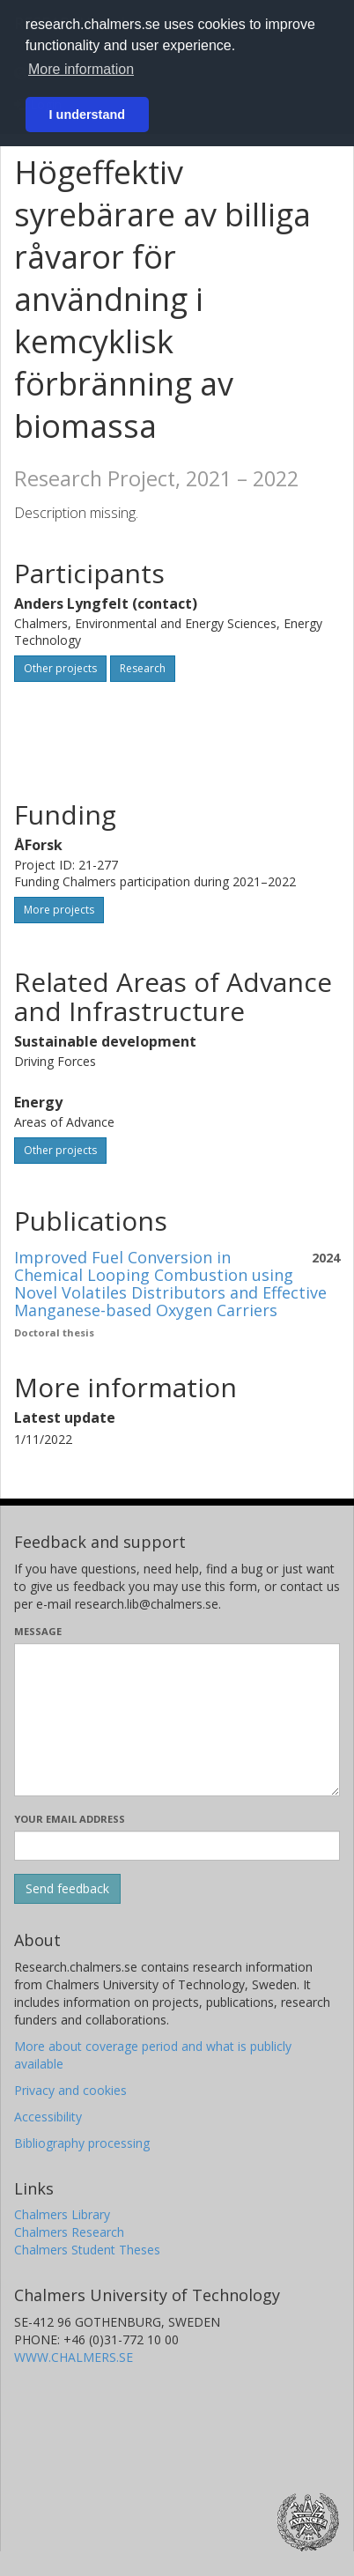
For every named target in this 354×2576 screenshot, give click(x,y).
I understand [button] (87, 114)
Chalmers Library (62, 2214)
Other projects (60, 668)
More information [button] (81, 69)
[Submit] (67, 1889)
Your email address (69, 1818)
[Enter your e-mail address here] (177, 1846)
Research (143, 668)
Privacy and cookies (70, 2090)
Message (38, 1631)
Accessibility (48, 2116)
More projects (59, 909)
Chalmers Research (69, 2232)
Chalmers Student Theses (87, 2249)
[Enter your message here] (177, 1719)
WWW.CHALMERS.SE (73, 2357)
